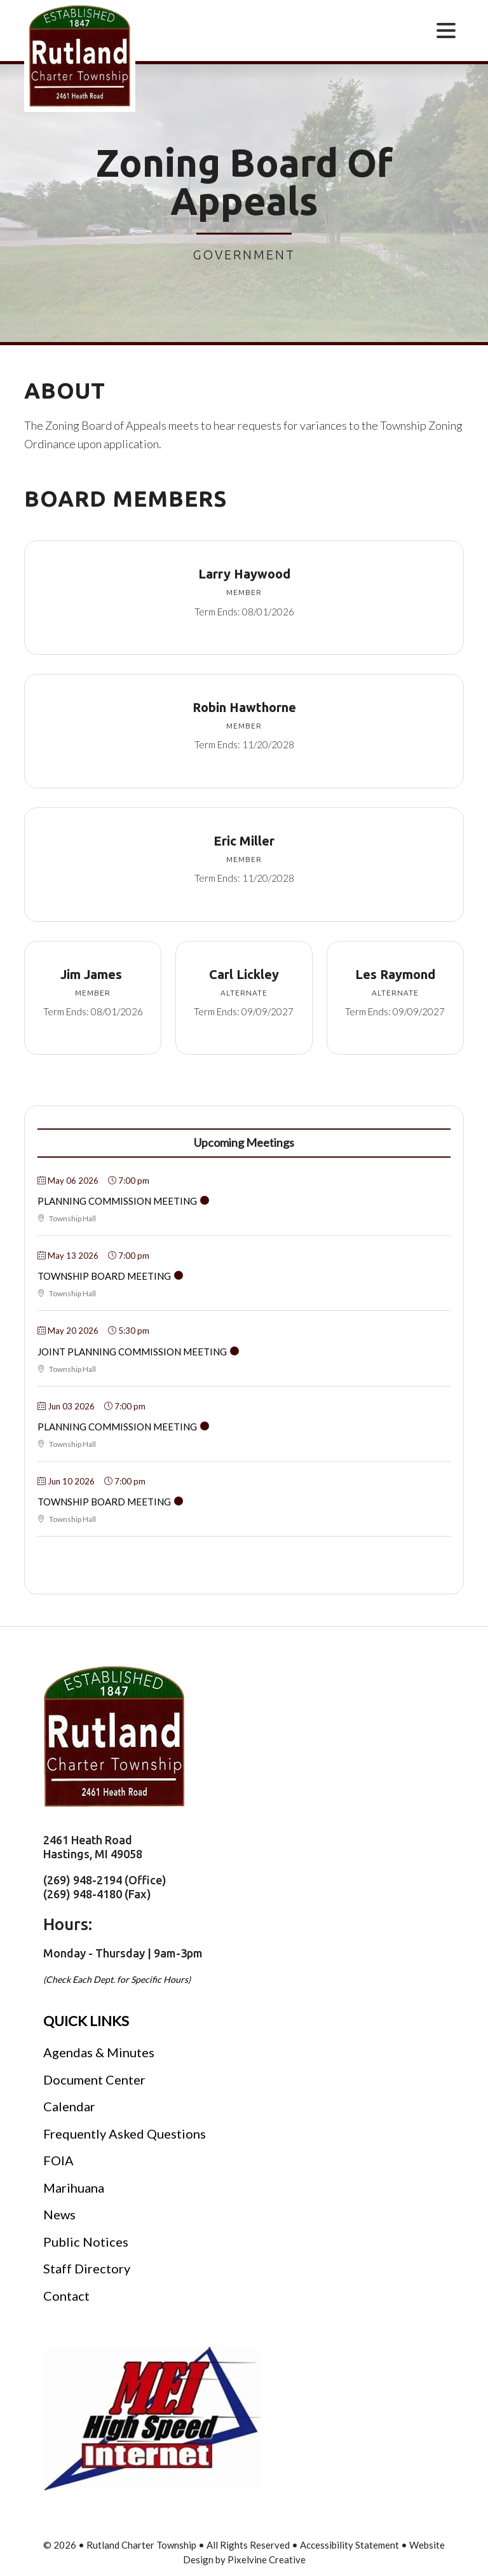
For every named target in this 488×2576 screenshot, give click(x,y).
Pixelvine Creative (266, 2559)
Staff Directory (86, 2268)
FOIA (58, 2160)
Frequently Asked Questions (124, 2133)
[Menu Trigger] (446, 29)
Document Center (94, 2079)
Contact (66, 2295)
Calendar (69, 2106)
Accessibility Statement (349, 2545)
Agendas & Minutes (98, 2052)
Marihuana (73, 2187)
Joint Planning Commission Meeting (132, 1351)
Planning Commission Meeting (117, 1201)
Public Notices (85, 2241)
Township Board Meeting (104, 1276)
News (59, 2214)
